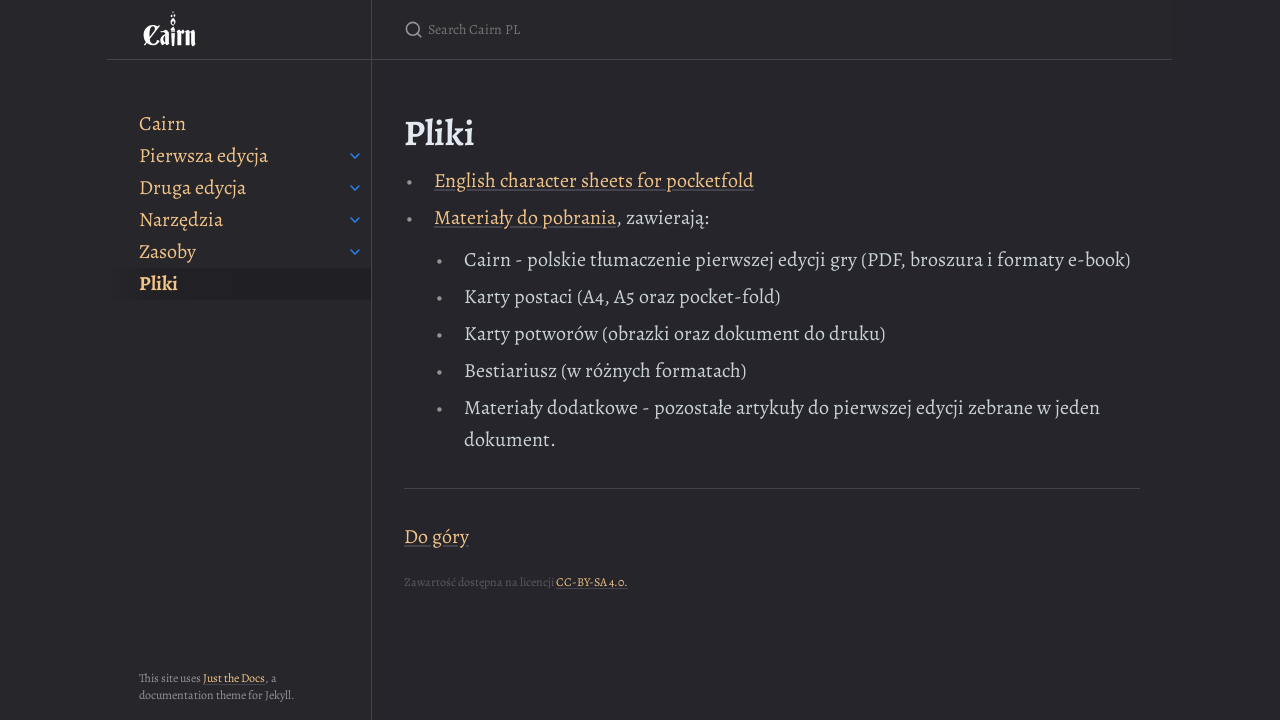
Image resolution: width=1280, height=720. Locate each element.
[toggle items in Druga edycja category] (355, 188)
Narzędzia (181, 219)
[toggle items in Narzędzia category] (355, 220)
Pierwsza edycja (203, 155)
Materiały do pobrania (525, 217)
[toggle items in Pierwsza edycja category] (355, 156)
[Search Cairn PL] (640, 29)
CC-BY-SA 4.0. (592, 582)
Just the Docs (234, 678)
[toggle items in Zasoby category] (355, 252)
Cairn (162, 123)
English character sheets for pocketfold (594, 180)
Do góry (436, 536)
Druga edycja (192, 187)
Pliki (158, 283)
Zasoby (167, 251)
